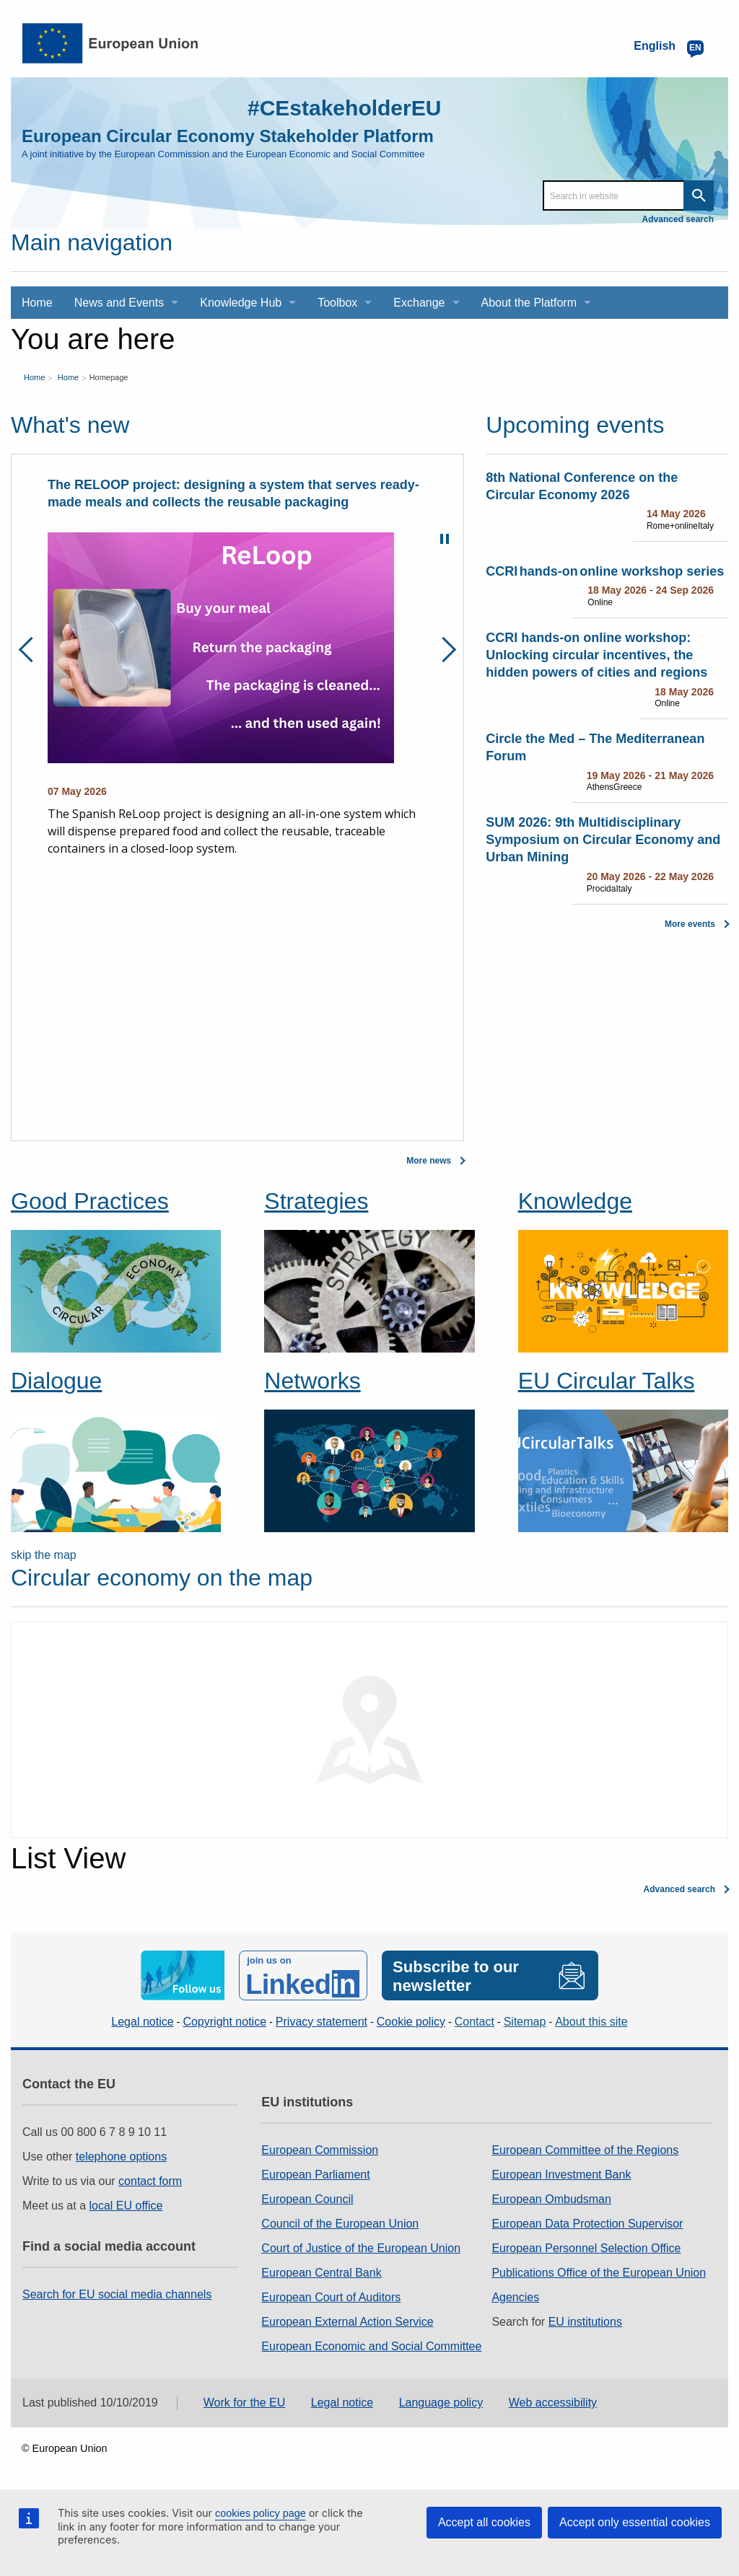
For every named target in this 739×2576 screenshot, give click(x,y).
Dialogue (56, 1381)
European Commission (319, 2150)
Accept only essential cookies (634, 2522)
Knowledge (575, 1201)
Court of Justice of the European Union (360, 2248)
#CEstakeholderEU (344, 108)
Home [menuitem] (37, 302)
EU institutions (585, 2322)
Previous (31, 649)
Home (34, 377)
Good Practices (90, 1201)
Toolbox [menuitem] (337, 302)
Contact (474, 2021)
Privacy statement (321, 2021)
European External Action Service (347, 2322)
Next (443, 649)
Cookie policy (411, 2021)
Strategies (316, 1201)
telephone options (121, 2156)
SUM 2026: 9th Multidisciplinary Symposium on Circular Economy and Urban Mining (603, 839)
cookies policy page (260, 2513)
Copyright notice (224, 2021)
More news (428, 1161)
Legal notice (142, 2021)
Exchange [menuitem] (419, 302)
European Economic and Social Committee (371, 2346)
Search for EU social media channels (116, 2294)
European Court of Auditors (331, 2297)
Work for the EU (245, 2402)
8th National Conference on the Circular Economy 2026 (582, 486)
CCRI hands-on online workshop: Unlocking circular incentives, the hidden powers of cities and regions (596, 655)
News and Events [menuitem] (119, 302)
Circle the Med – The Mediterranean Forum (595, 747)
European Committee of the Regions (584, 2150)
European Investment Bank (561, 2174)
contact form (150, 2181)
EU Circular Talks (606, 1381)
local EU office (126, 2205)
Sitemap (525, 2021)
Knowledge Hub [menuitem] (240, 302)
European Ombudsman (551, 2199)
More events (690, 924)
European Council (307, 2199)
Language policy (441, 2402)
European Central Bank (321, 2273)
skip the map (43, 1555)
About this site (591, 2021)
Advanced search (678, 219)
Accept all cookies (484, 2522)
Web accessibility (553, 2402)
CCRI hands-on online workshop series (605, 571)
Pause (444, 539)
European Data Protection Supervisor (587, 2223)
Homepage (108, 377)
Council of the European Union (340, 2223)
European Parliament (315, 2174)
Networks (312, 1381)
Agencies (515, 2297)
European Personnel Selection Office (586, 2248)
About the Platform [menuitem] (529, 302)
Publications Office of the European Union (598, 2273)
